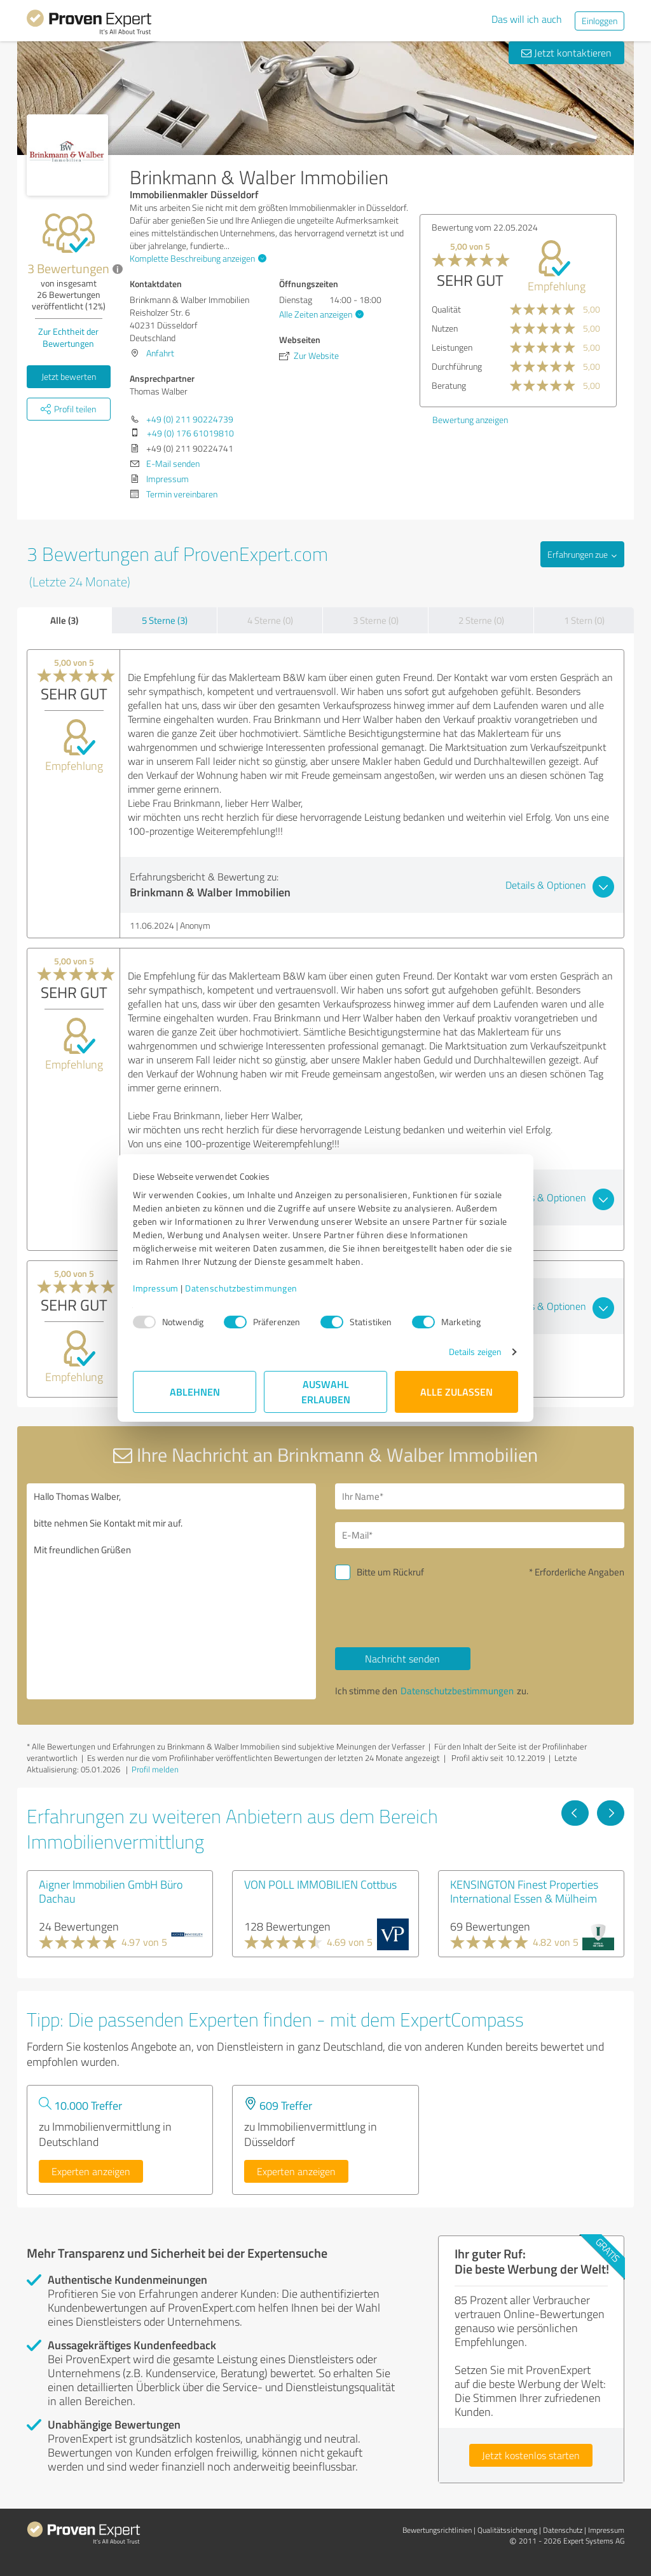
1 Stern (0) (584, 620)
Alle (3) (64, 620)
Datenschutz (562, 2530)
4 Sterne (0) (270, 620)
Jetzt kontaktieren (566, 53)
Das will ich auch (526, 19)
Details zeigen (475, 1351)
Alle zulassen (456, 1391)
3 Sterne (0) (376, 620)
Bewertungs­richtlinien (437, 2530)
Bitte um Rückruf (390, 1572)
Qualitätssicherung (507, 2530)
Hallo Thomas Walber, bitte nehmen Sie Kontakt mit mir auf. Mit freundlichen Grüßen (171, 1591)
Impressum (156, 1288)
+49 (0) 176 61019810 (190, 433)
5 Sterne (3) (165, 620)
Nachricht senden (402, 1659)
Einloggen (599, 21)
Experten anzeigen (90, 2171)
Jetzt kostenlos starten (531, 2455)
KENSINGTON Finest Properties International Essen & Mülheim (524, 1891)
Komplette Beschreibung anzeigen (196, 258)
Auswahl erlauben (325, 1391)
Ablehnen (195, 1391)
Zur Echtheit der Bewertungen (68, 337)
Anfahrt (160, 353)
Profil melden (155, 1769)
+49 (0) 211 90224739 (189, 419)
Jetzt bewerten (68, 376)
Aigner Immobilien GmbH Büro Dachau (110, 1891)
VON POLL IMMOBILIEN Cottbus (320, 1884)
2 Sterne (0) (481, 620)
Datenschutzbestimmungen (241, 1288)
